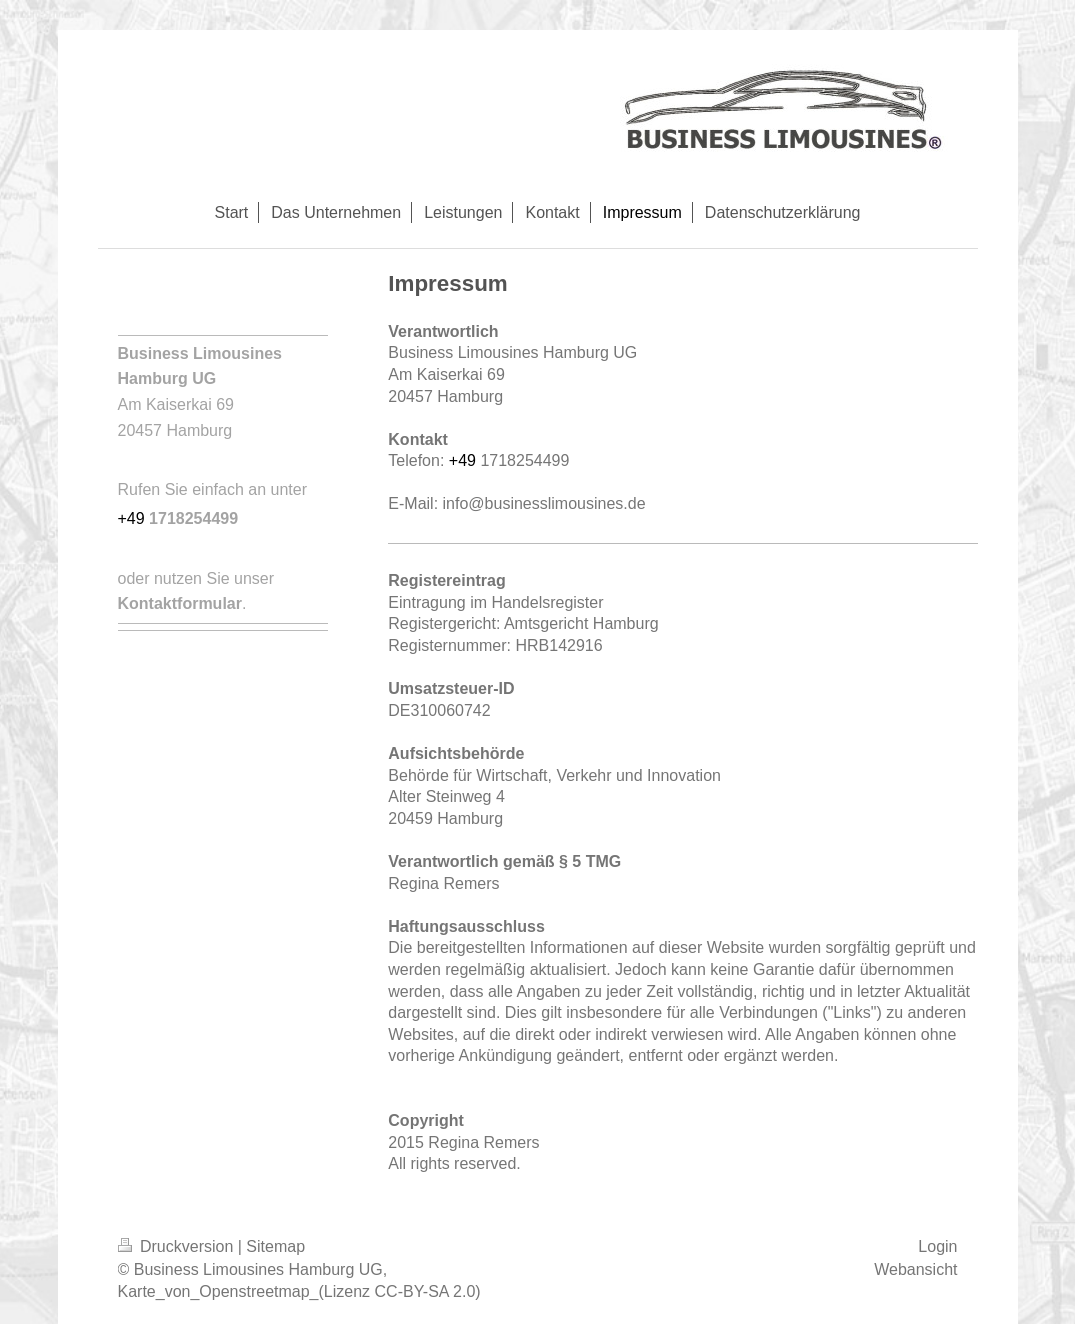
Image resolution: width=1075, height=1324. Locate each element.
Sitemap (275, 1246)
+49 (465, 460)
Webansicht (915, 1269)
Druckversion (178, 1246)
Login (937, 1246)
